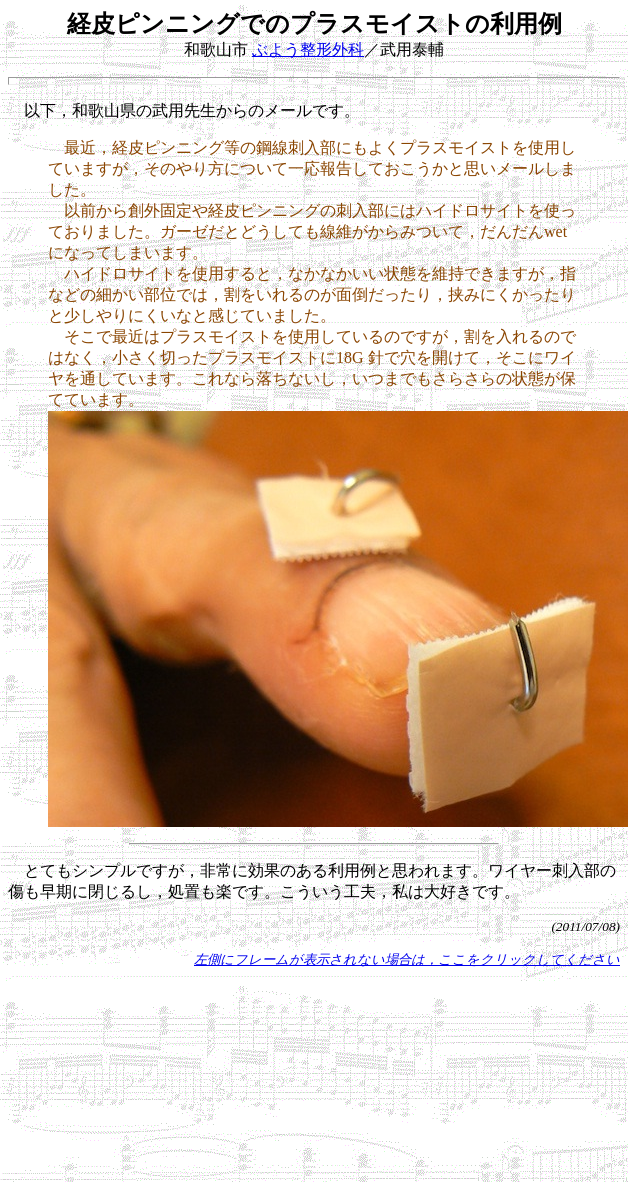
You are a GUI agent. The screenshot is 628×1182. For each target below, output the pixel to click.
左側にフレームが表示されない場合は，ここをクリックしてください (407, 959)
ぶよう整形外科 (308, 49)
